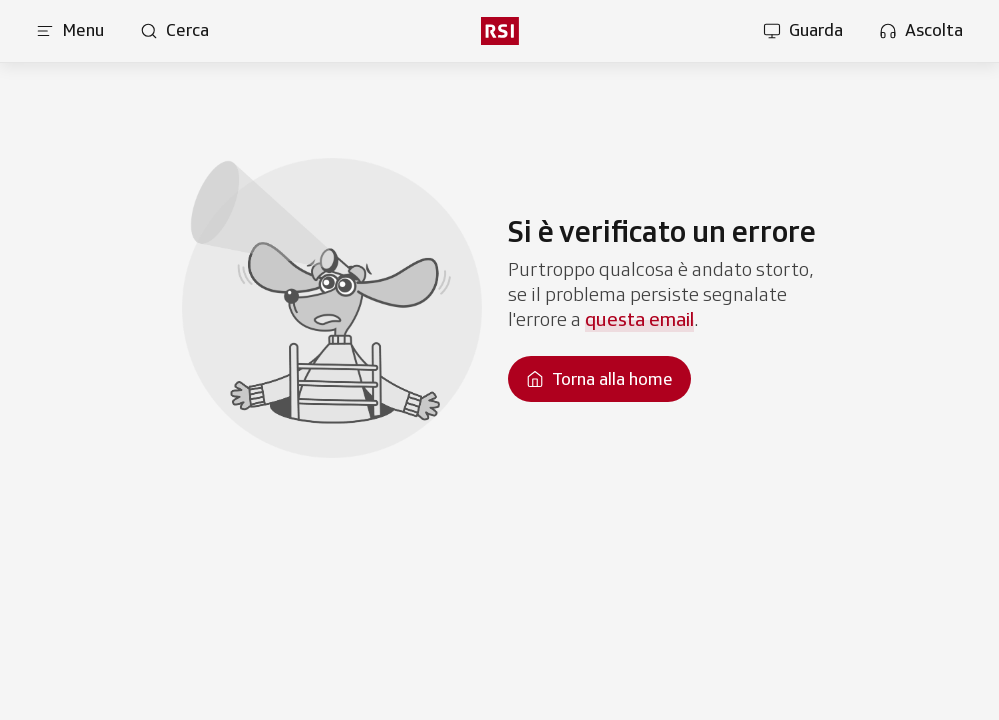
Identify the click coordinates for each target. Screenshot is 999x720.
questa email (639, 319)
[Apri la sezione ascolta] (921, 31)
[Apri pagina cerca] (174, 31)
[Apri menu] (70, 31)
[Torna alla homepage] (599, 379)
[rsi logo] (499, 31)
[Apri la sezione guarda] (803, 31)
